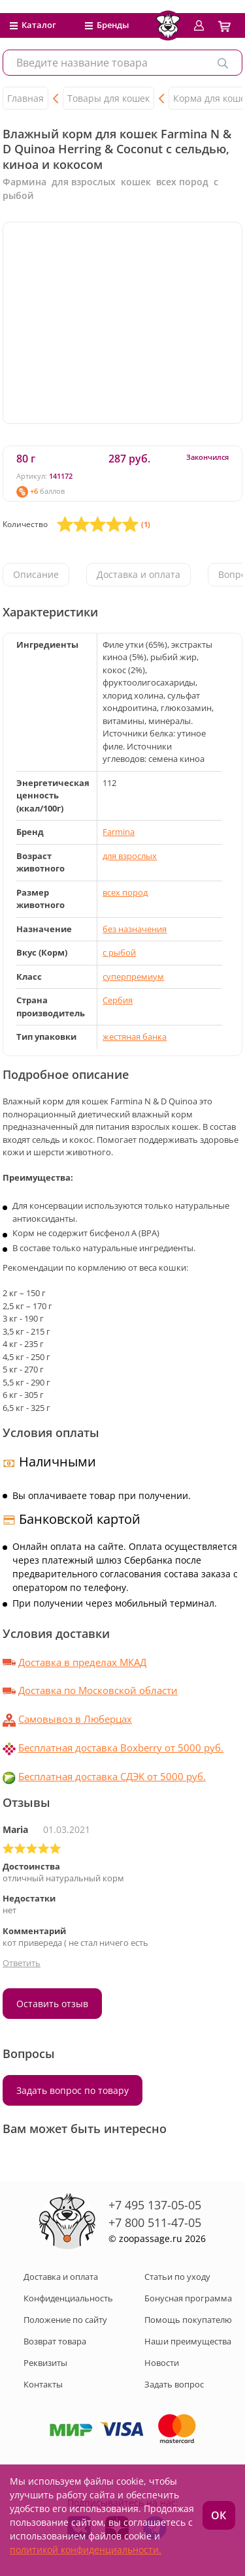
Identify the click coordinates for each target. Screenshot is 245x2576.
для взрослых (130, 856)
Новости (161, 2363)
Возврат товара (55, 2341)
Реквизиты (45, 2363)
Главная (25, 98)
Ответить (22, 1963)
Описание (36, 574)
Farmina (119, 832)
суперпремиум (133, 976)
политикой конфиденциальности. (85, 2549)
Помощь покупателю (188, 2320)
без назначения (135, 929)
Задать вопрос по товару (72, 2090)
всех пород (125, 892)
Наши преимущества (187, 2341)
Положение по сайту (65, 2320)
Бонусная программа (188, 2298)
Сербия (118, 1000)
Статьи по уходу (177, 2276)
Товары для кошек (108, 98)
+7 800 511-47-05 (154, 2222)
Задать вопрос (174, 2384)
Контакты (43, 2384)
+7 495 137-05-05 (154, 2205)
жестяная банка (135, 1036)
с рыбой (119, 952)
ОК (218, 2515)
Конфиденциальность (68, 2298)
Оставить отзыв (52, 2003)
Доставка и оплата (138, 574)
